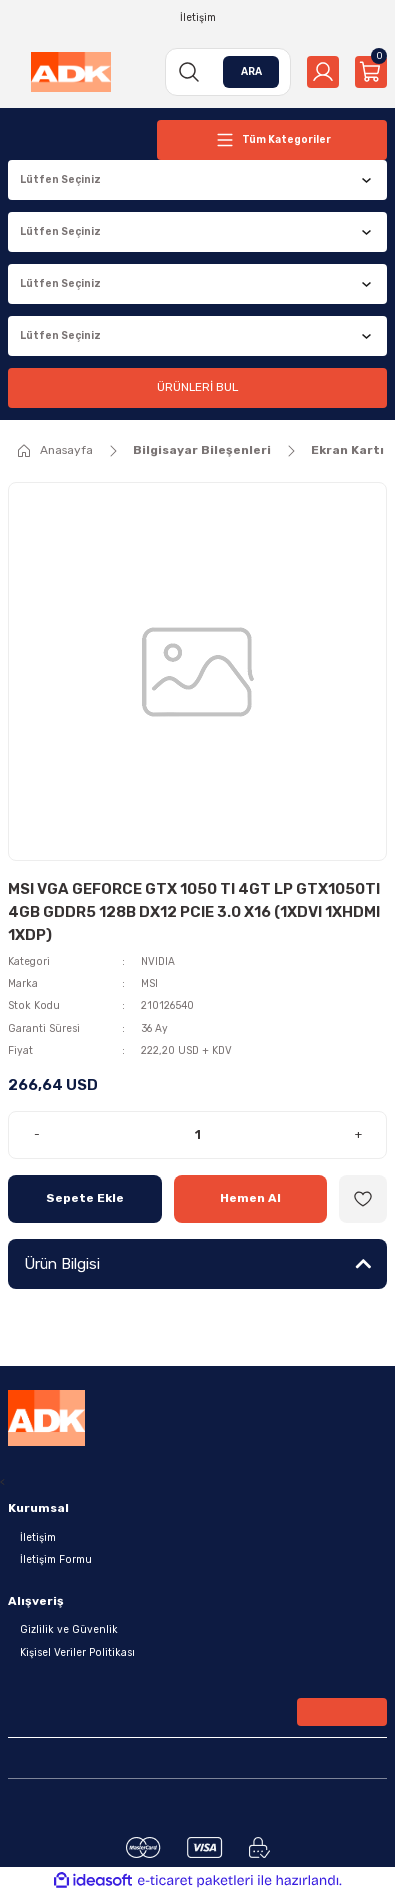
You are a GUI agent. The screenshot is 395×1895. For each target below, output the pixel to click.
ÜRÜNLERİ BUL (197, 387)
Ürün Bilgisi (62, 1264)
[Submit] (342, 1712)
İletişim (38, 1537)
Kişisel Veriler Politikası (77, 1652)
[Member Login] (323, 72)
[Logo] (71, 72)
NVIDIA (158, 961)
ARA (251, 71)
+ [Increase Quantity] (358, 1134)
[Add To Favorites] (363, 1199)
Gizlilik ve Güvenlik (69, 1629)
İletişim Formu (56, 1559)
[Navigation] (272, 140)
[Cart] (371, 72)
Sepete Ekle (85, 1198)
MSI (149, 983)
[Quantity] (197, 1135)
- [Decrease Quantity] (37, 1134)
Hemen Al (250, 1198)
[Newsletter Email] (197, 1716)
